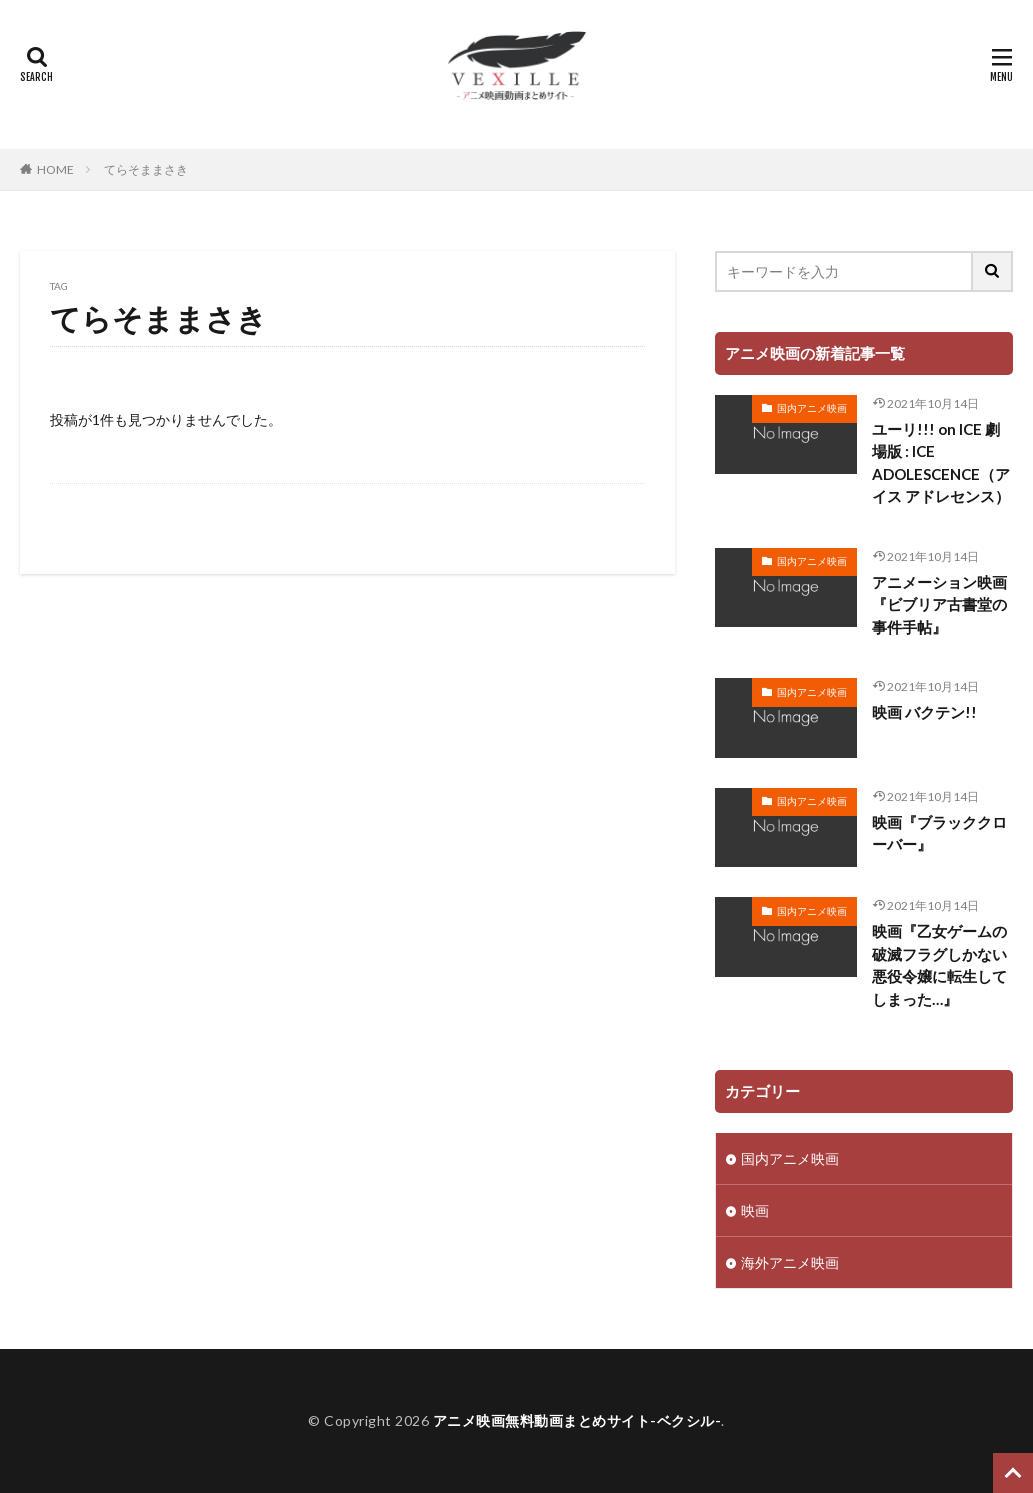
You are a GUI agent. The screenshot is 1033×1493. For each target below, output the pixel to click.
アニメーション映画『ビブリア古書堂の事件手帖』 (939, 604)
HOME (55, 169)
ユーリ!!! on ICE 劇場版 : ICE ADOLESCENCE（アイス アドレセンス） (941, 463)
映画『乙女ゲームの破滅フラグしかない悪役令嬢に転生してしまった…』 (939, 965)
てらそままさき (146, 169)
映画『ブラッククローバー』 (939, 833)
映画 (755, 1210)
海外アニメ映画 (790, 1262)
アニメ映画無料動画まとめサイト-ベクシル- (577, 1420)
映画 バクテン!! (924, 712)
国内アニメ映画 (812, 408)
